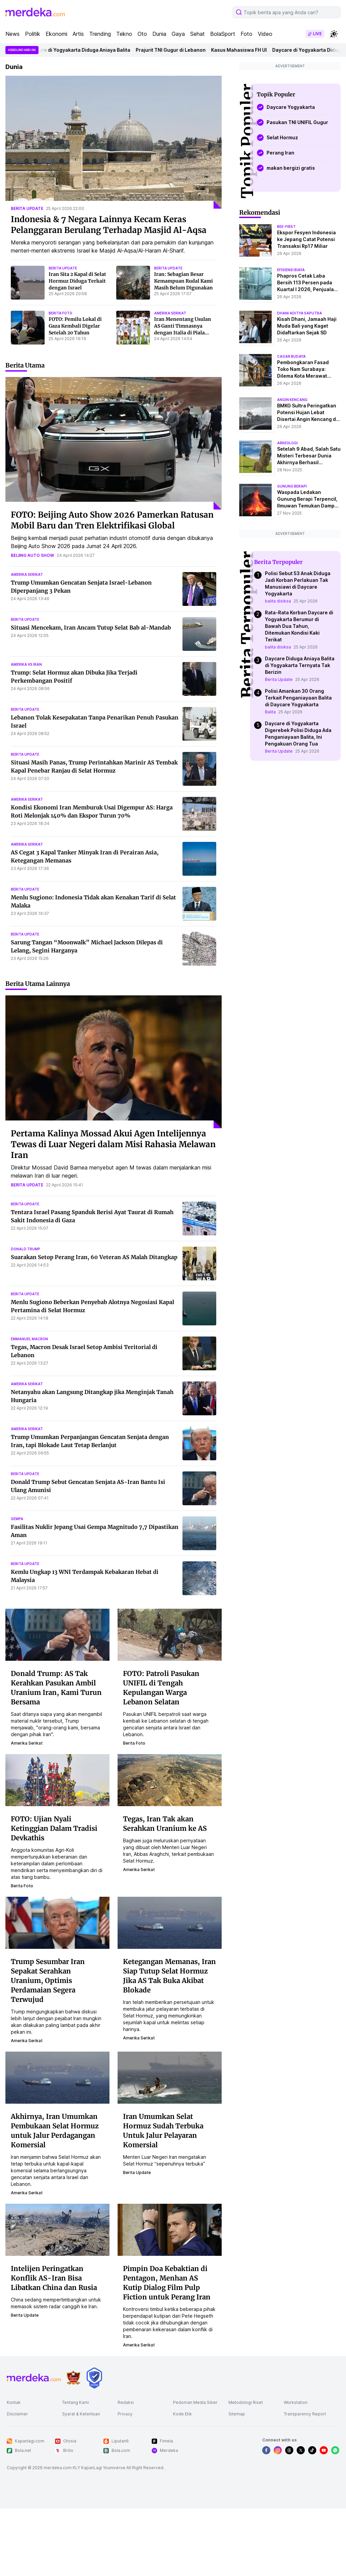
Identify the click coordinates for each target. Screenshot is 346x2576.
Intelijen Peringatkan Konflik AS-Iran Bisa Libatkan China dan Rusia (54, 2278)
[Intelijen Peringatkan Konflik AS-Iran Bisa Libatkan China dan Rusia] (57, 2229)
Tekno (124, 33)
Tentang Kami (75, 2402)
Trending (100, 33)
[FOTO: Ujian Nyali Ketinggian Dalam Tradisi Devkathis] (57, 1779)
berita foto (60, 313)
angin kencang (292, 400)
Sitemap (236, 2413)
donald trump (25, 1249)
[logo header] (35, 12)
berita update (27, 208)
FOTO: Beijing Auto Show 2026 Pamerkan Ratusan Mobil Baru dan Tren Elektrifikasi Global (112, 520)
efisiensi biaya (291, 270)
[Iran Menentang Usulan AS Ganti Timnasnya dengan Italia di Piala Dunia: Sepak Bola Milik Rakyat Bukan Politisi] (133, 328)
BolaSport (222, 33)
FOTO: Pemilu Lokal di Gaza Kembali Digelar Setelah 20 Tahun (75, 326)
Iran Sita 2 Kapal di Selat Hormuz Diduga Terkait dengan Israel (77, 281)
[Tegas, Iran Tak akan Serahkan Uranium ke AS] (170, 1779)
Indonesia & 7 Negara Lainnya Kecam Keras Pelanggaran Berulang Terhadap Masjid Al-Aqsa (108, 224)
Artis (78, 33)
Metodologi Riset (245, 2402)
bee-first (286, 226)
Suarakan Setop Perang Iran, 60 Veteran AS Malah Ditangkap (94, 1257)
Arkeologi (287, 443)
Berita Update (279, 679)
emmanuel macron (29, 1339)
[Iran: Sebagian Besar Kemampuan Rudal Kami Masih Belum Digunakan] (133, 283)
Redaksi (126, 2402)
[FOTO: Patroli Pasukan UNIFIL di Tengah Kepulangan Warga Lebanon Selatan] (170, 1634)
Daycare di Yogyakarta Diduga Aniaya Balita (96, 50)
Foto (246, 33)
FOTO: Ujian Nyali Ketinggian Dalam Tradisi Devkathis (54, 1828)
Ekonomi (56, 33)
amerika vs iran (26, 664)
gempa (17, 1519)
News (12, 33)
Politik (32, 33)
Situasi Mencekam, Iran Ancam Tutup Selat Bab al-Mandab (91, 627)
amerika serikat (170, 313)
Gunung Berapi (292, 486)
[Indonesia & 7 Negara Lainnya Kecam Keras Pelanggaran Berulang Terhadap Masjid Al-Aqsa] (113, 142)
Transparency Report (305, 2413)
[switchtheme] (334, 34)
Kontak (14, 2402)
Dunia (159, 33)
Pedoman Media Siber (195, 2402)
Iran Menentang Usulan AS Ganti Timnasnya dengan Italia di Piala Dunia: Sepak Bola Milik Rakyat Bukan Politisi (182, 332)
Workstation (295, 2402)
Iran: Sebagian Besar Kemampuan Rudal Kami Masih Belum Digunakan (183, 281)
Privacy (125, 2413)
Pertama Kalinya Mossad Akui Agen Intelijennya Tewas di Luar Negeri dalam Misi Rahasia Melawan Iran (113, 1144)
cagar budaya (291, 356)
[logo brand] (73, 2377)
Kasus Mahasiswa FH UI (257, 50)
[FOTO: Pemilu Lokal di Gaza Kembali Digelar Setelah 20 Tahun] (28, 328)
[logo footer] (34, 2378)
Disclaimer (17, 2413)
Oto (142, 33)
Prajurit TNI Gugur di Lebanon (189, 50)
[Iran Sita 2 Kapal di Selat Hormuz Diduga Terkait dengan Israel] (28, 283)
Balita (270, 711)
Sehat (197, 33)
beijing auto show (32, 555)
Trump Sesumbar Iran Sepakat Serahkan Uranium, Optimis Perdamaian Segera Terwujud (48, 1980)
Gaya (178, 33)
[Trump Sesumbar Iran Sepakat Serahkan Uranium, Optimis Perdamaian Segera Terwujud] (57, 1922)
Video (265, 33)
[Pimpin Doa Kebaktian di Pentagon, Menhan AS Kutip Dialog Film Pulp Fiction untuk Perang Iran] (170, 2229)
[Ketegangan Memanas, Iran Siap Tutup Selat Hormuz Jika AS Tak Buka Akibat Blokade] (170, 1922)
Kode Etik (182, 2413)
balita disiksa (278, 601)
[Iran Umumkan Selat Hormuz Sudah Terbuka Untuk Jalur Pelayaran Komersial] (170, 2077)
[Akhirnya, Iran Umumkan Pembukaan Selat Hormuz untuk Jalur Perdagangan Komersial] (57, 2077)
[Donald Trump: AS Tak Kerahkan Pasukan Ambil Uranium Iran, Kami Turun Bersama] (57, 1634)
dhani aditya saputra (299, 313)
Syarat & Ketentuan (81, 2413)
